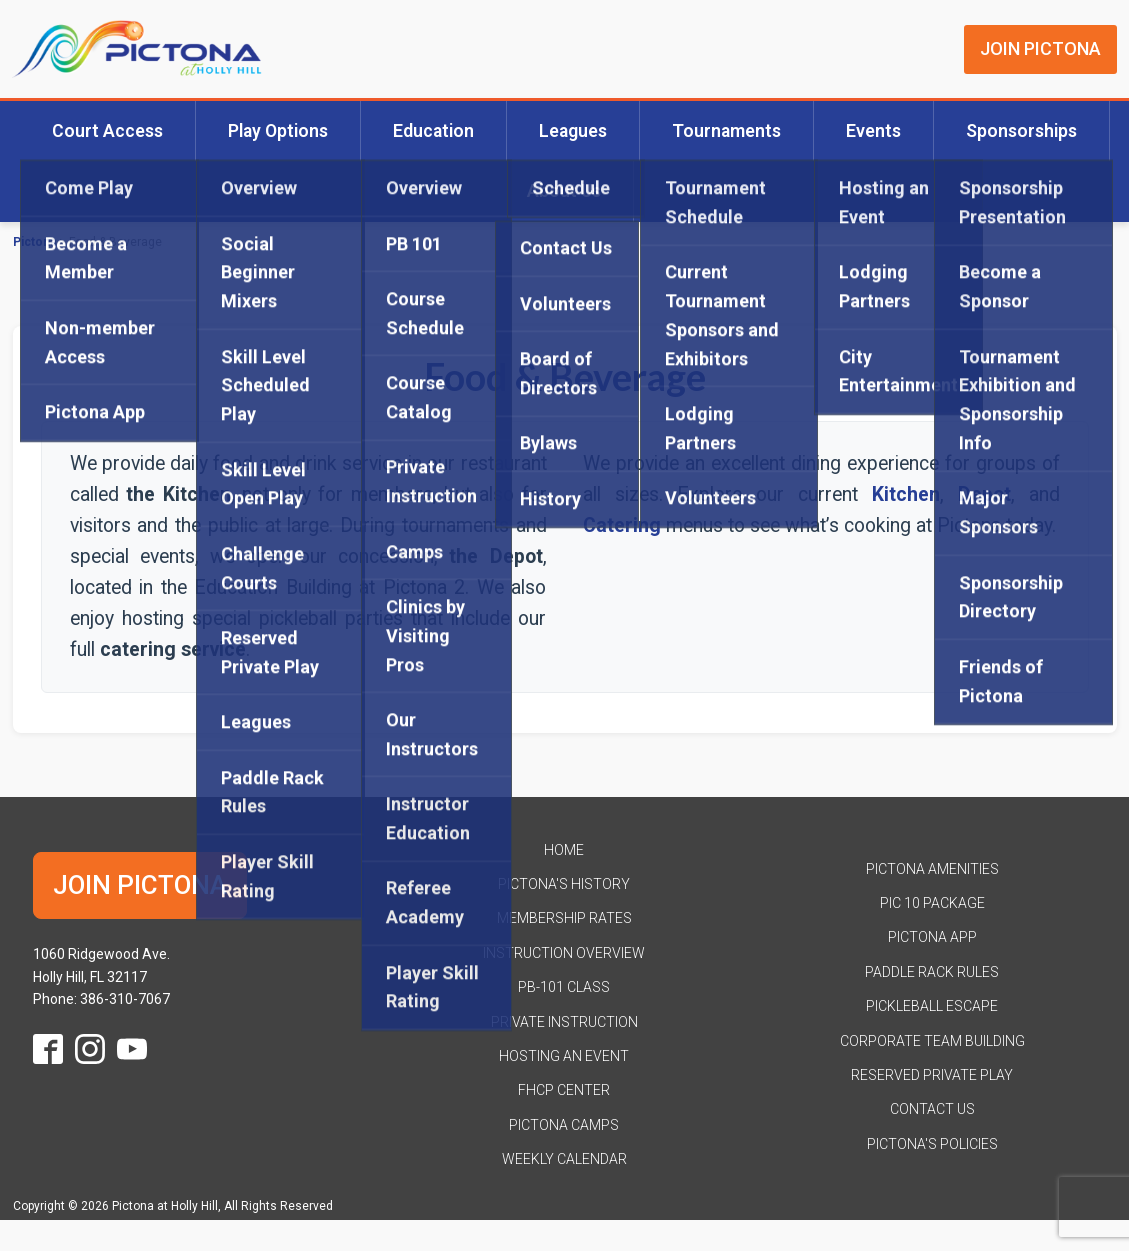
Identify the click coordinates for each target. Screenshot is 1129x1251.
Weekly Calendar (564, 1159)
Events (873, 131)
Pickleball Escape (932, 1006)
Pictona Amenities (932, 869)
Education (433, 131)
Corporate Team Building (932, 1041)
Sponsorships (1021, 131)
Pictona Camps (564, 1125)
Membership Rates (564, 918)
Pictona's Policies (932, 1144)
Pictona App (932, 937)
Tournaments (726, 131)
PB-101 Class (564, 987)
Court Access (107, 131)
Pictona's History (564, 884)
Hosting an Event (564, 1056)
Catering (622, 525)
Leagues (573, 131)
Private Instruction (564, 1022)
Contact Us (932, 1109)
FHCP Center (564, 1090)
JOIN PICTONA (1040, 48)
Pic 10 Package (932, 903)
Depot (984, 494)
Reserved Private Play (932, 1075)
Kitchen (906, 494)
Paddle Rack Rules (932, 972)
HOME (564, 850)
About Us (564, 191)
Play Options (278, 131)
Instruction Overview (564, 953)
